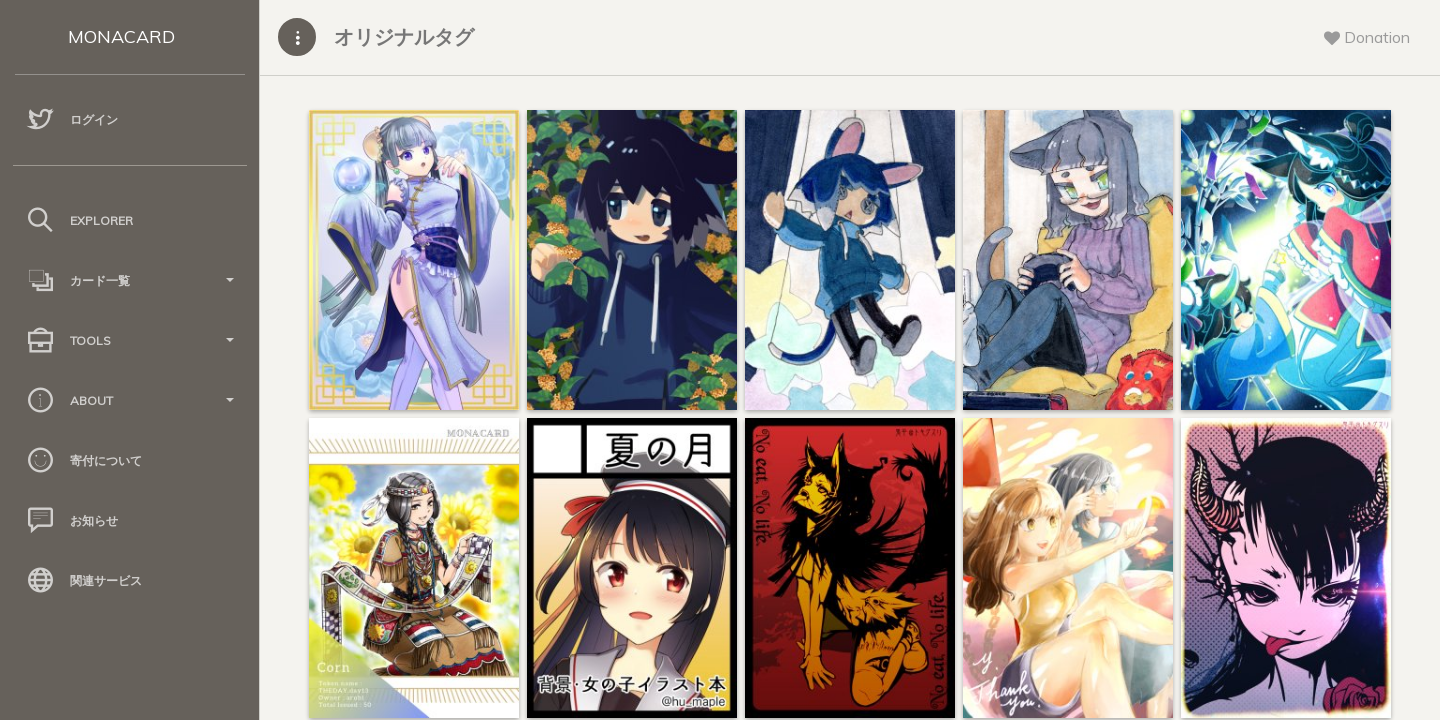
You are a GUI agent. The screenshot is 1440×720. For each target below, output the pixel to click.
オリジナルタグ (404, 36)
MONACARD (121, 36)
